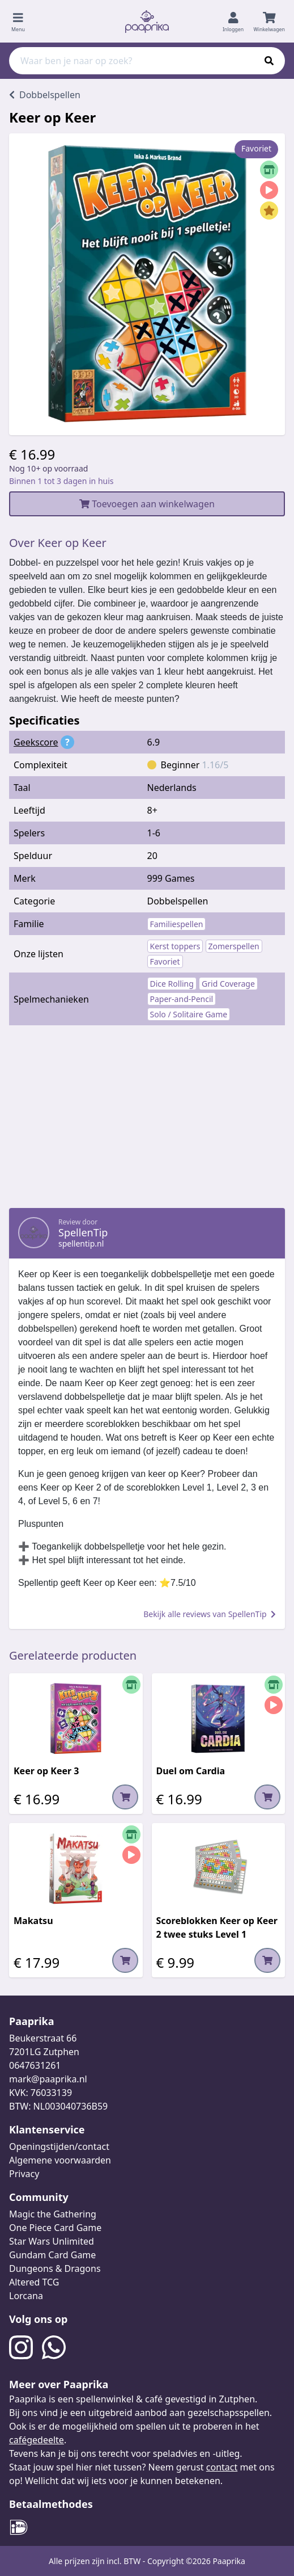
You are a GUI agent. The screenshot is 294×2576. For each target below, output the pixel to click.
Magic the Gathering (52, 2214)
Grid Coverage (228, 983)
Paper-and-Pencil (182, 999)
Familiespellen (176, 924)
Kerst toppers (175, 946)
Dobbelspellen (177, 901)
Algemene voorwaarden (60, 2160)
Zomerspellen (233, 946)
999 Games (171, 878)
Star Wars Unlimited (51, 2241)
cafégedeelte (36, 2440)
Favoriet (165, 961)
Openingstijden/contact (59, 2146)
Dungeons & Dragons (55, 2268)
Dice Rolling (172, 983)
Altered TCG (34, 2282)
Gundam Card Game (52, 2255)
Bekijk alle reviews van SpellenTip (209, 1614)
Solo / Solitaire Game (189, 1014)
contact (221, 2467)
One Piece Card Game (55, 2227)
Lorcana (26, 2295)
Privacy (24, 2173)
